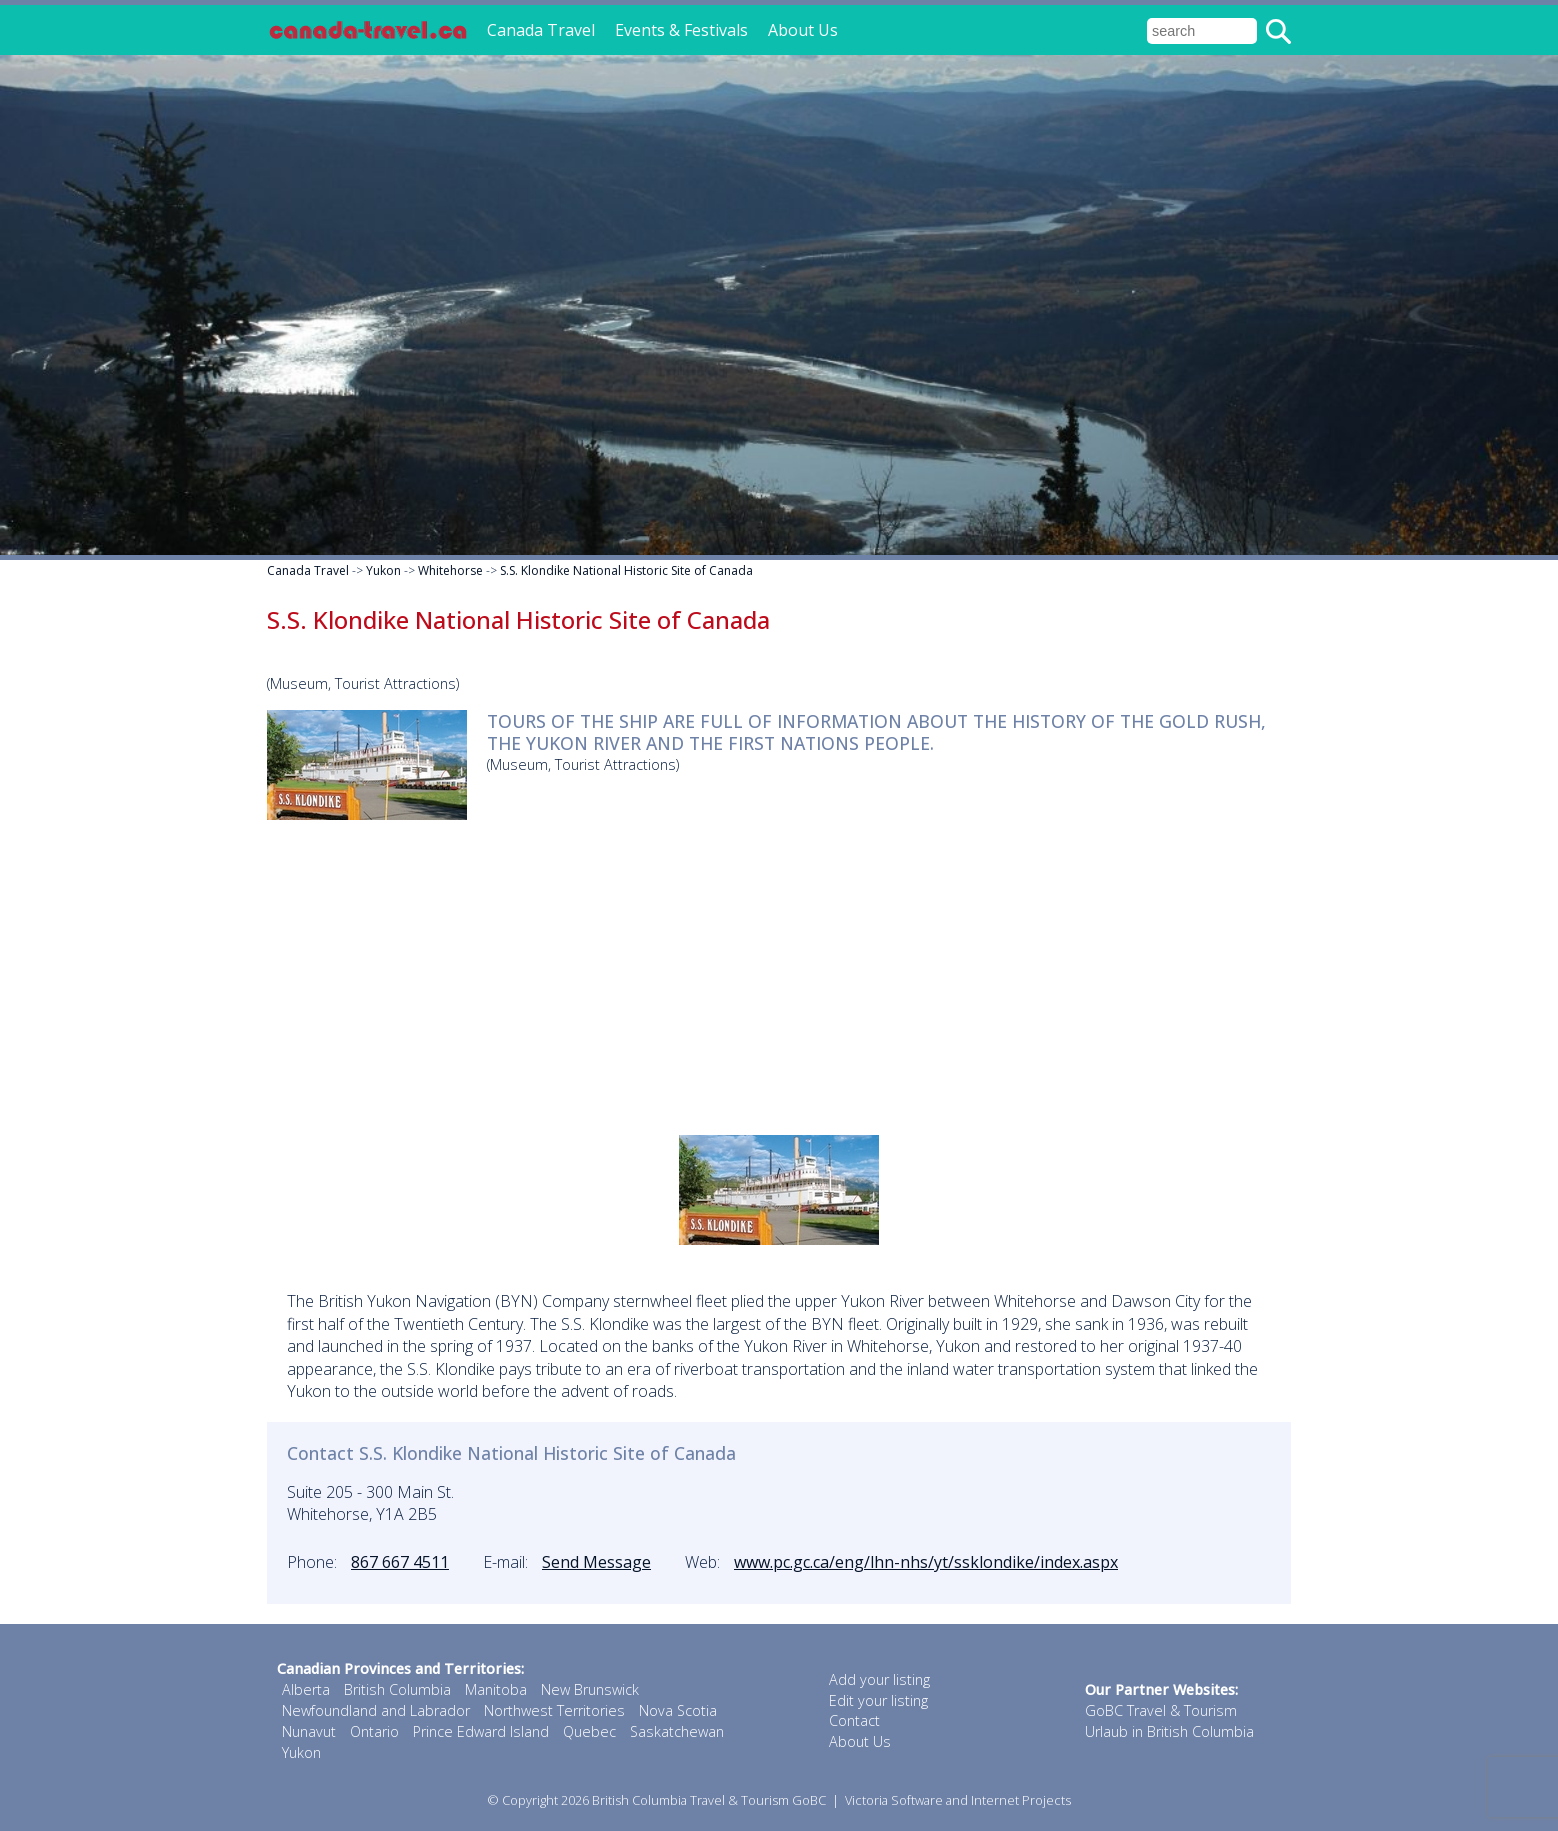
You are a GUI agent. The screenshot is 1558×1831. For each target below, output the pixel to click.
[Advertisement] (779, 975)
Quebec (589, 1731)
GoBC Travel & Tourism (1161, 1710)
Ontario (374, 1731)
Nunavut (309, 1731)
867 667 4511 (400, 1562)
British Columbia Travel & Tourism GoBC (709, 1800)
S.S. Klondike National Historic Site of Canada (626, 570)
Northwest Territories (554, 1710)
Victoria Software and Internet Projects (958, 1800)
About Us (803, 30)
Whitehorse (450, 570)
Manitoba (496, 1689)
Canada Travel (541, 30)
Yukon (383, 570)
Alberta (306, 1689)
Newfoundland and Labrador (376, 1710)
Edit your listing (878, 1700)
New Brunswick (590, 1689)
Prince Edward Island (481, 1731)
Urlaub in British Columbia (1169, 1731)
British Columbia (397, 1689)
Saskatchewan (677, 1731)
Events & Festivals (681, 30)
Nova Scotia (678, 1710)
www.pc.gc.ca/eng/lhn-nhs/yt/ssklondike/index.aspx (926, 1562)
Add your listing (879, 1679)
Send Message (596, 1562)
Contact (854, 1720)
